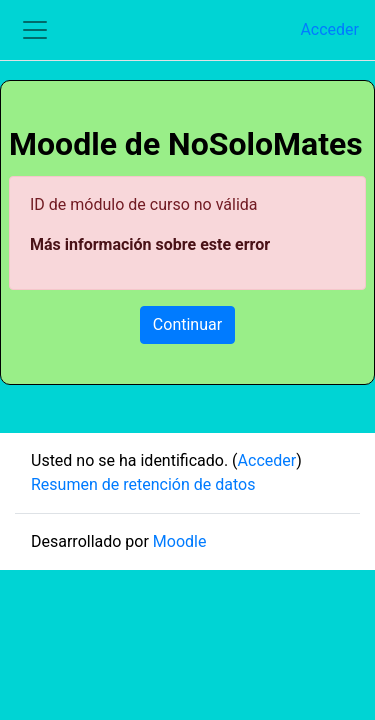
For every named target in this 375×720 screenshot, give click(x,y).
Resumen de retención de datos (143, 484)
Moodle (180, 541)
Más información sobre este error (150, 244)
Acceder (329, 29)
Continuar (187, 324)
